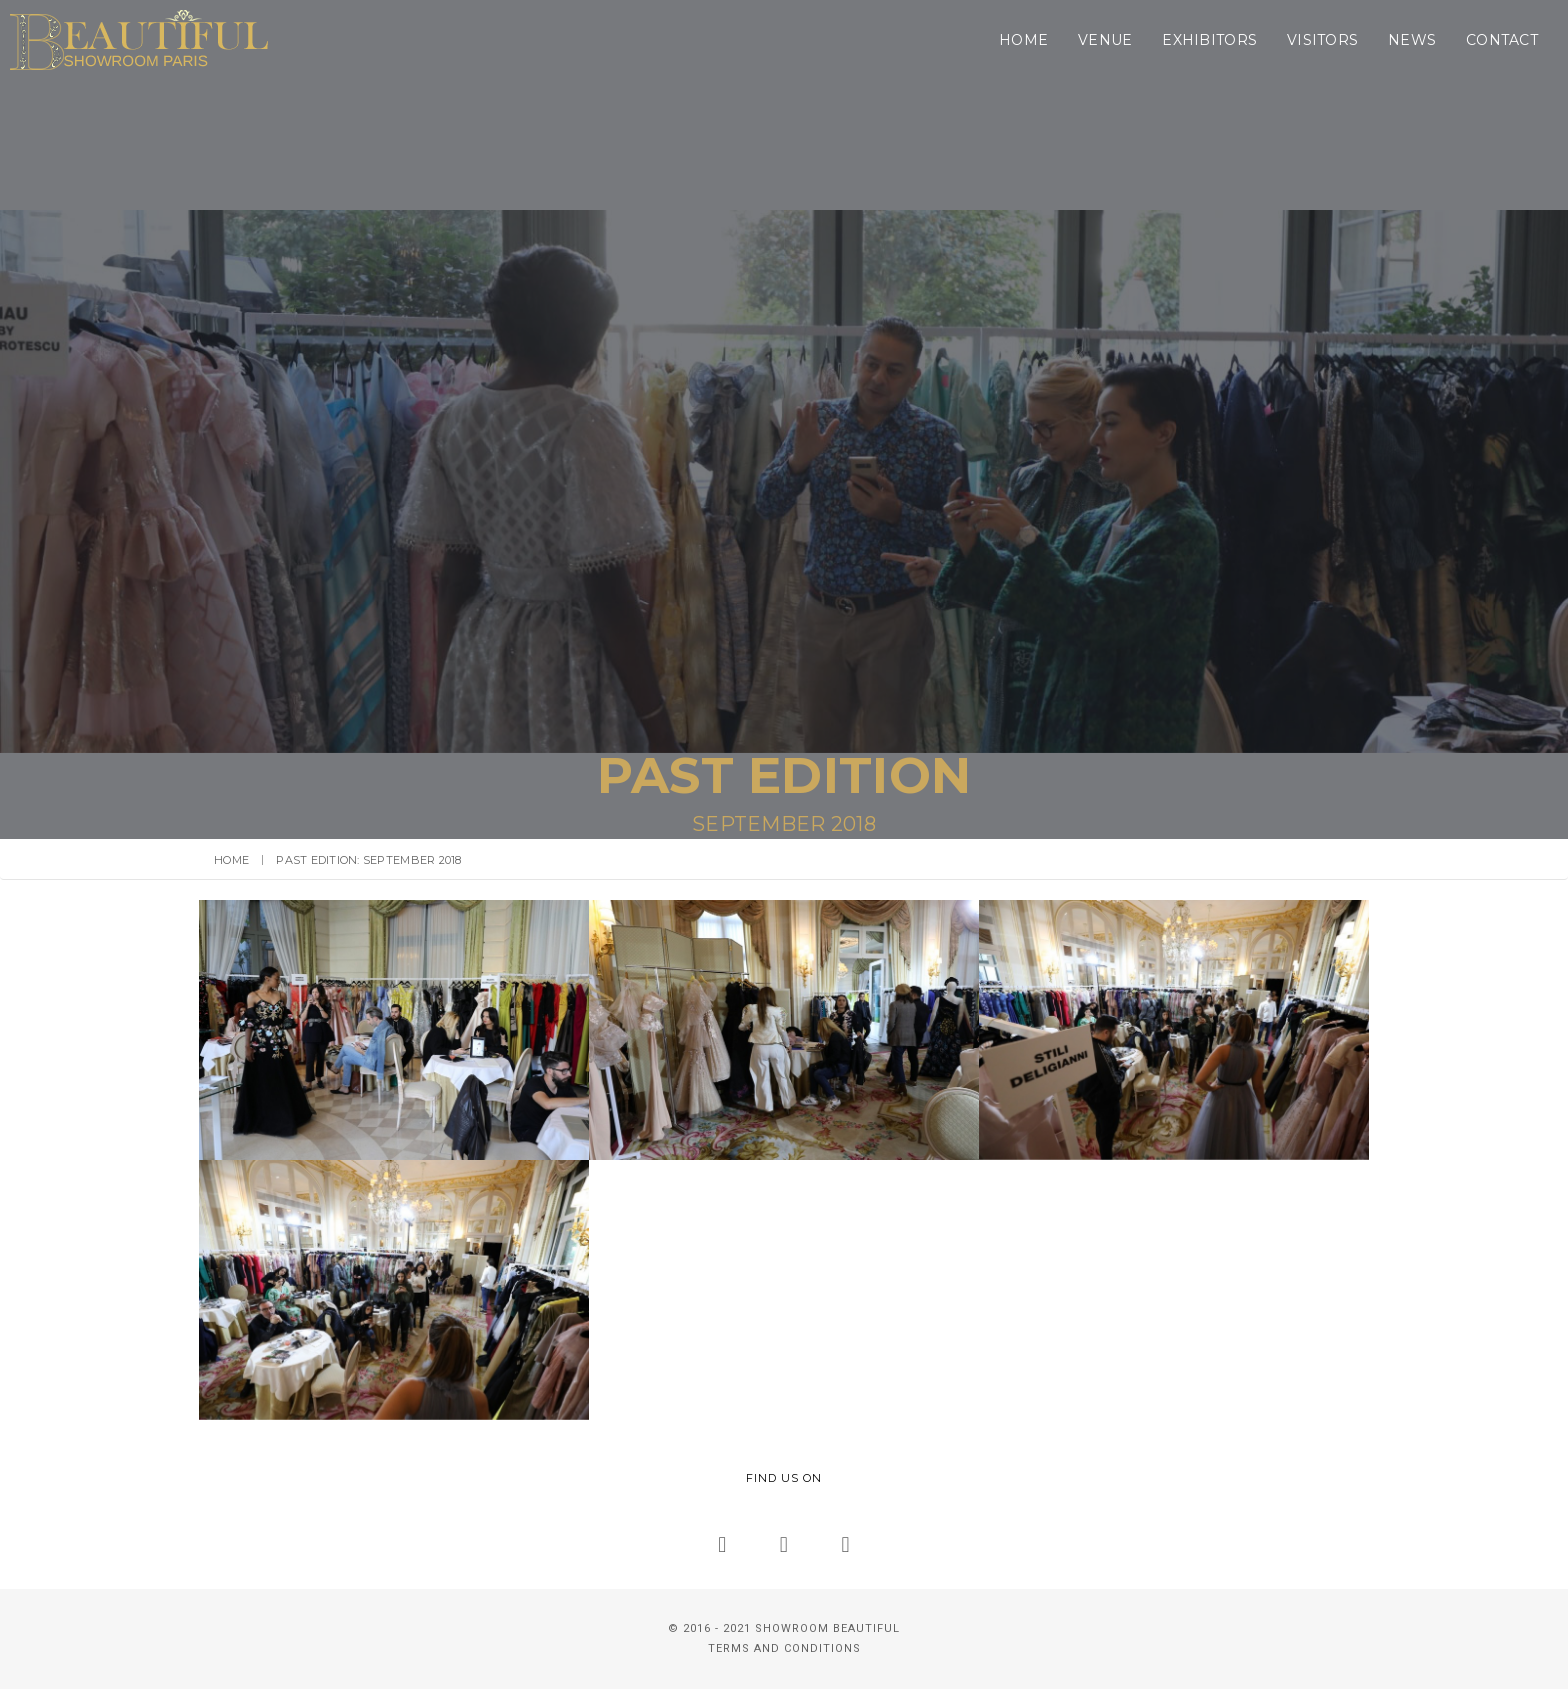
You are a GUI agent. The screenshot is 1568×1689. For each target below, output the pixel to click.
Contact (1303, 40)
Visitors (1123, 40)
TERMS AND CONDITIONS (784, 1648)
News (1213, 40)
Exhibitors (1010, 40)
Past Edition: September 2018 (368, 860)
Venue (906, 40)
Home (824, 40)
